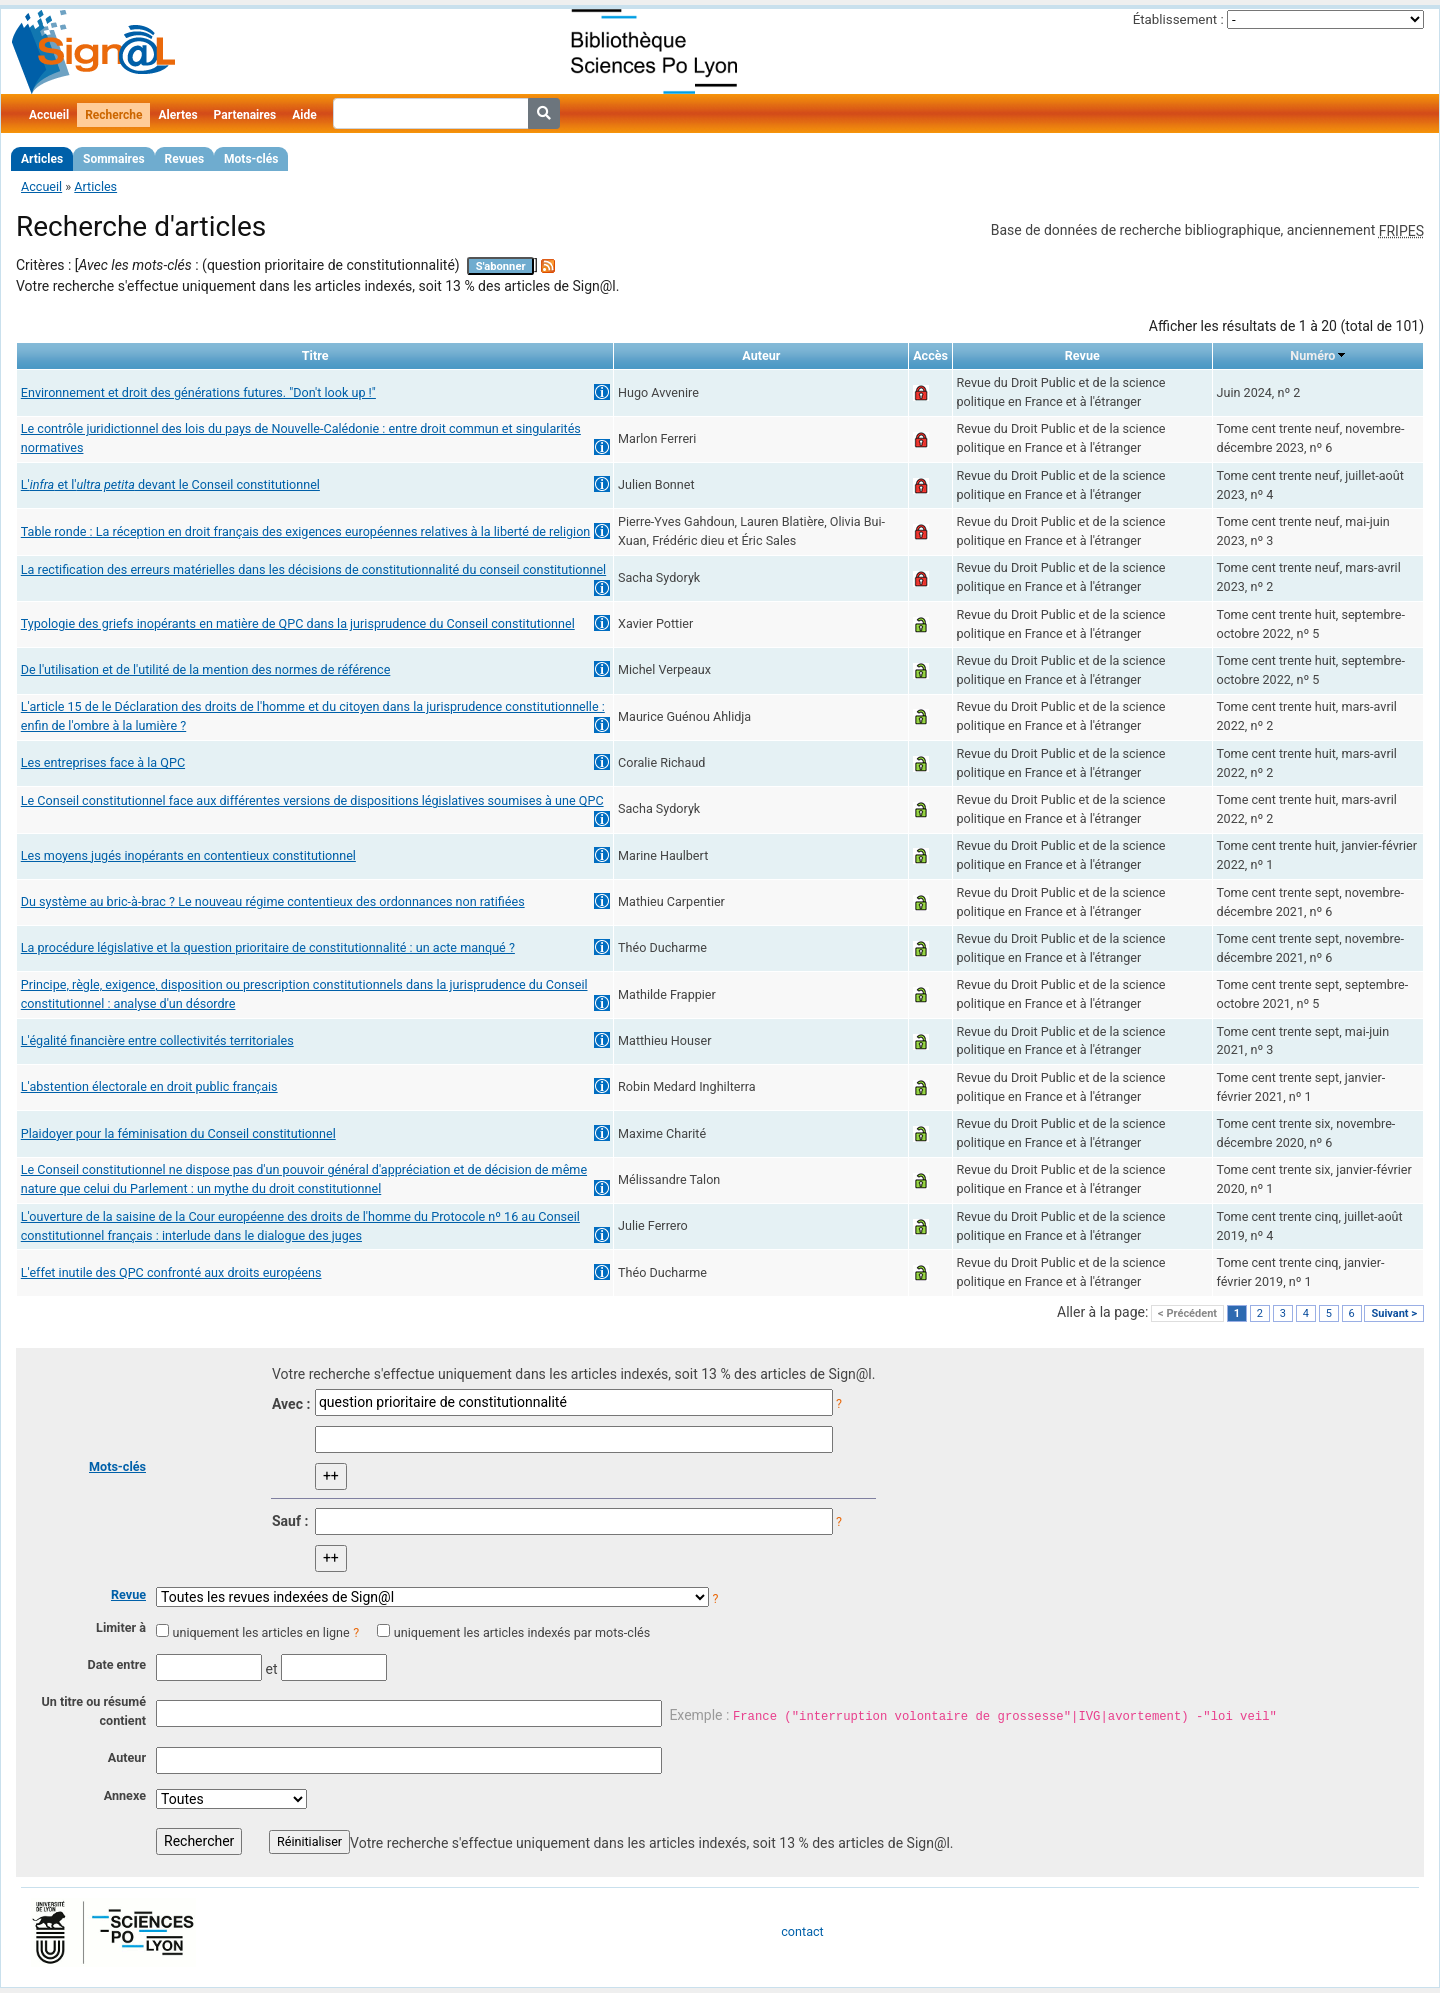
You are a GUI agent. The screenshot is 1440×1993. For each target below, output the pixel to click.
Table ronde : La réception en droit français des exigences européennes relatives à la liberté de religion (306, 531)
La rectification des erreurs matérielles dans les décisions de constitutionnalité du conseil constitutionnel (313, 569)
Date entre (116, 1664)
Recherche (113, 115)
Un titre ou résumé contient (93, 1711)
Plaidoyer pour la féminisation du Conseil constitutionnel (178, 1133)
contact (802, 1931)
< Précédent (1187, 1313)
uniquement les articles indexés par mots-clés (522, 1632)
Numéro (1312, 355)
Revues (185, 159)
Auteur (127, 1757)
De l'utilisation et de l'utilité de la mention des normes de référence (206, 669)
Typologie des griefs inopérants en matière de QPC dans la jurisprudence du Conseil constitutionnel (298, 623)
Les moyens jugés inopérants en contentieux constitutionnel (188, 855)
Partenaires (245, 115)
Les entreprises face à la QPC (103, 762)
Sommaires (113, 159)
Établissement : (1178, 19)
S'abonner (501, 266)
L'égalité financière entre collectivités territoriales (157, 1040)
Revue (128, 1594)
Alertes (177, 115)
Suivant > (1394, 1313)
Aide (304, 115)
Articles (42, 159)
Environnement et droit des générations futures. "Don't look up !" (198, 392)
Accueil (49, 115)
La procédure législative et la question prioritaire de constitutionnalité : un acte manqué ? (268, 947)
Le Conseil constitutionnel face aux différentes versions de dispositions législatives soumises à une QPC (312, 800)
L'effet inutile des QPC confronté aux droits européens (171, 1272)
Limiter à (121, 1627)
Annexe (125, 1795)
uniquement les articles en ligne (260, 1632)
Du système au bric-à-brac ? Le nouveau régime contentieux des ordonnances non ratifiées (273, 901)
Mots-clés (251, 159)
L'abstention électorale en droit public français (149, 1086)
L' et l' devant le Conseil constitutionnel (170, 484)
